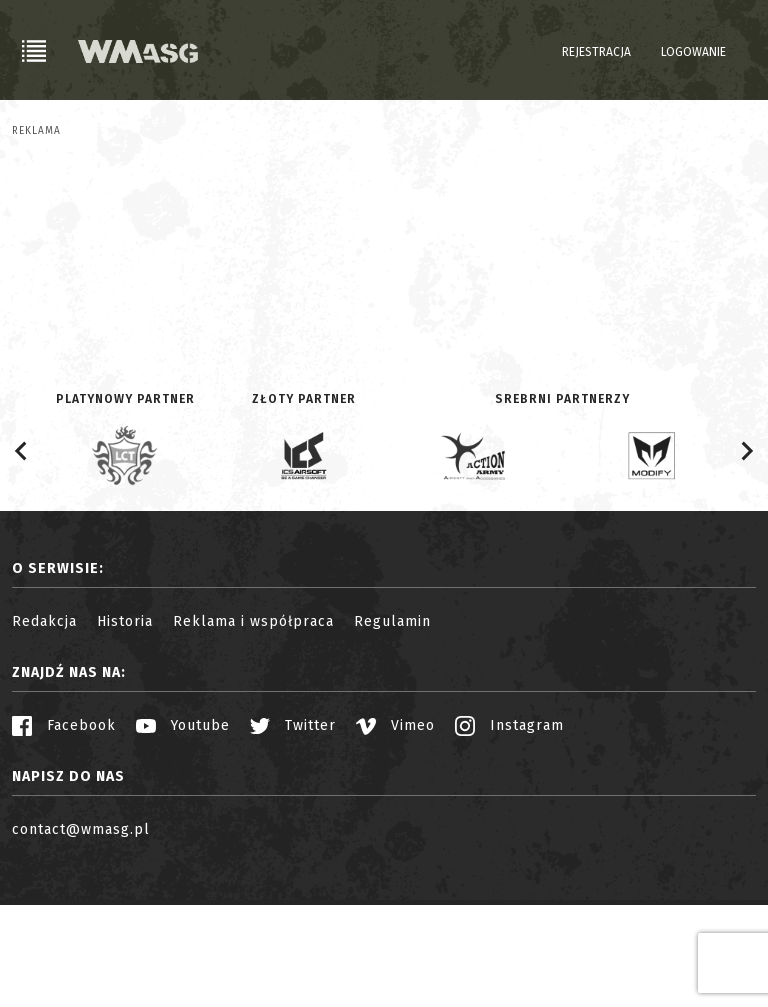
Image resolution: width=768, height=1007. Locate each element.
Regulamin (392, 723)
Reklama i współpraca (253, 723)
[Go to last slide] (22, 553)
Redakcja (44, 723)
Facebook (64, 827)
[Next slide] (746, 553)
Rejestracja (596, 52)
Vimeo (395, 827)
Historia (125, 723)
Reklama (36, 131)
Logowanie (693, 52)
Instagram (509, 827)
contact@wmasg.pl (81, 931)
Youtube (183, 827)
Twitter (293, 827)
